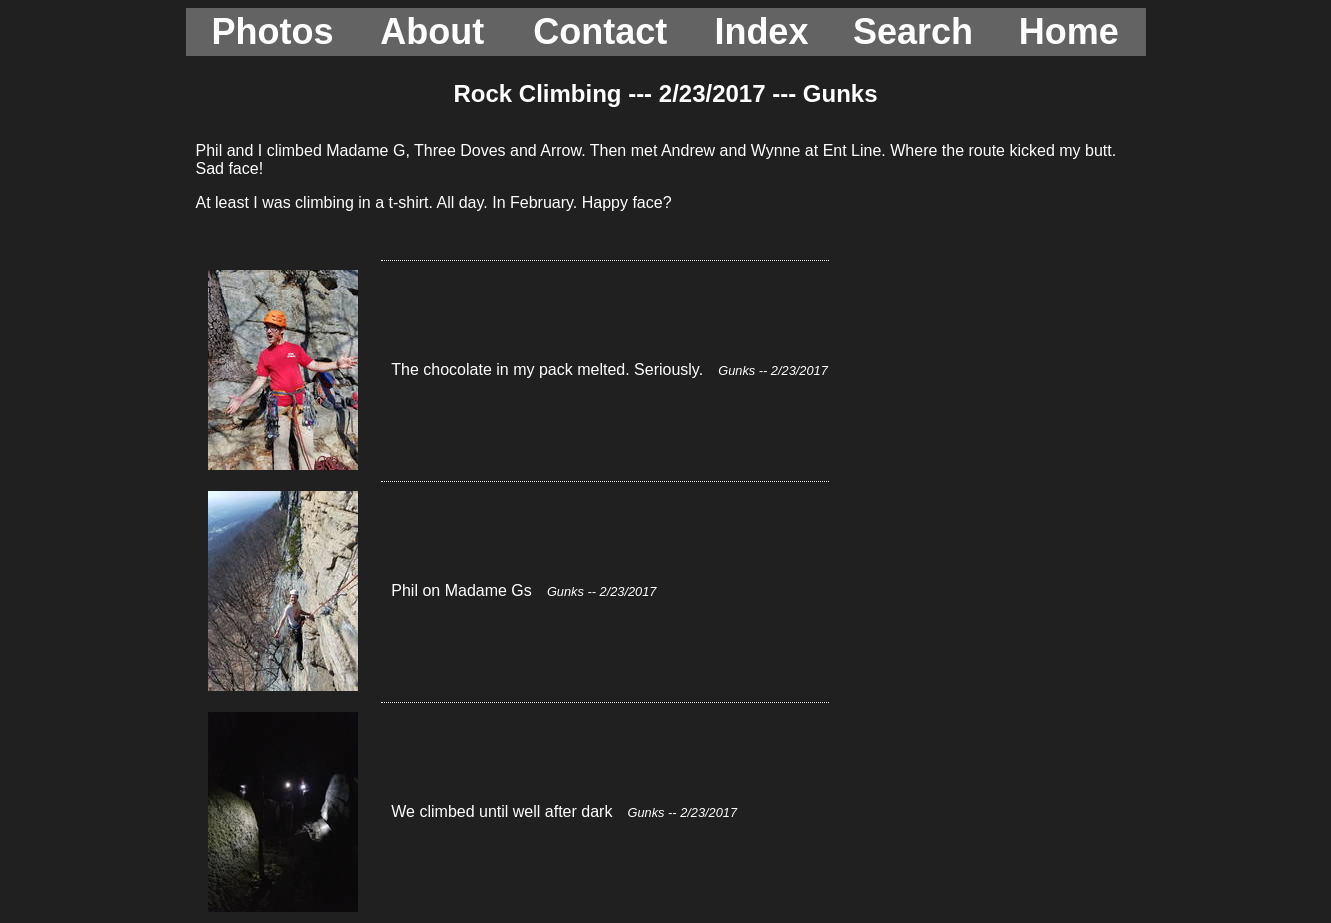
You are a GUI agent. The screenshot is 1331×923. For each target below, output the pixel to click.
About (432, 31)
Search (913, 31)
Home (1069, 31)
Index (761, 31)
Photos (273, 31)
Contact (600, 31)
